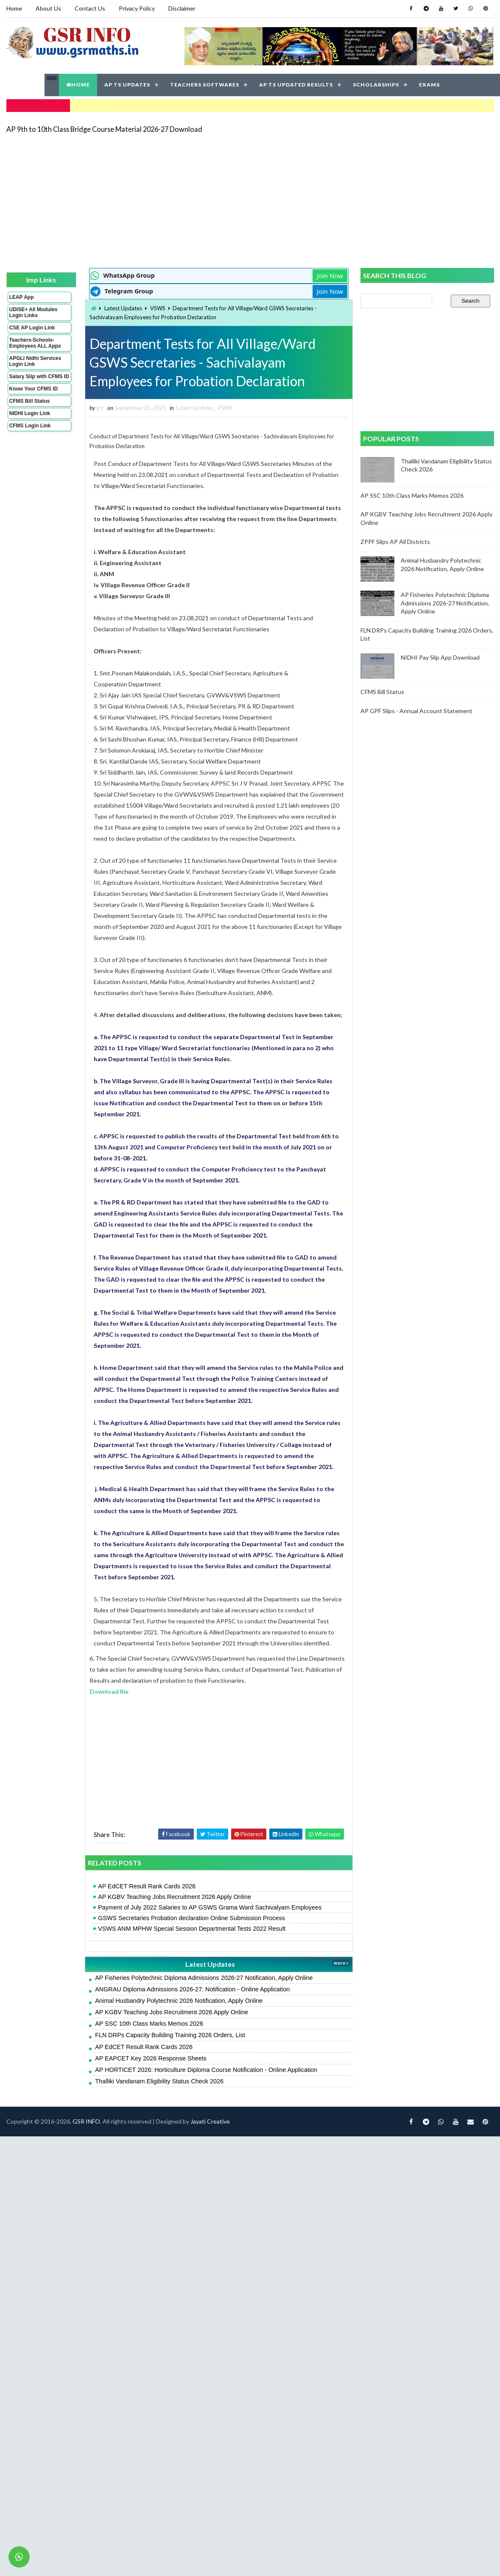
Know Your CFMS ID (33, 389)
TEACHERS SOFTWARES (204, 84)
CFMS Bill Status (29, 401)
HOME (78, 84)
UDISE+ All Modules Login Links (33, 312)
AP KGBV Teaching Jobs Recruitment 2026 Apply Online (174, 1896)
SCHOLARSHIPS (376, 84)
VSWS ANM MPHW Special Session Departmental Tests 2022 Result (191, 1928)
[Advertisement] (170, 200)
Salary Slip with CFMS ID (39, 376)
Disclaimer (182, 8)
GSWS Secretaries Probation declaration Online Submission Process (191, 1918)
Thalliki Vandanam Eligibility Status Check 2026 (159, 2081)
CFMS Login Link (30, 426)
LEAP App (21, 297)
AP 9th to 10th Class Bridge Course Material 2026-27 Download (104, 129)
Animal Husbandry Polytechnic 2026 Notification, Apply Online (179, 2000)
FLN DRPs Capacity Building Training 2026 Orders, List (170, 2035)
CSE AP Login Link (32, 328)
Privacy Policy (137, 8)
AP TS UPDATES (127, 84)
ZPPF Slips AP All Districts (395, 541)
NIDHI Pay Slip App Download (440, 657)
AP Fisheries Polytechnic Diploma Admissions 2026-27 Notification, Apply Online (204, 1977)
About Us (48, 8)
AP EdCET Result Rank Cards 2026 (147, 1886)
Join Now (330, 275)
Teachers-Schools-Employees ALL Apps (35, 343)
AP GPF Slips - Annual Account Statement (416, 710)
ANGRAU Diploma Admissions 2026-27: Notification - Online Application (192, 1989)
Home (14, 8)
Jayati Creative (210, 2121)
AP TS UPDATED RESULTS (296, 84)
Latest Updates (123, 308)
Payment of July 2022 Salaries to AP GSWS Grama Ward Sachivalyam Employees (209, 1907)
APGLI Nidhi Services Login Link (35, 361)
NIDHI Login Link (29, 413)
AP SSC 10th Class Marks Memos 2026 (149, 2023)
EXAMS (429, 84)
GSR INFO (86, 2121)
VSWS (157, 308)
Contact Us (90, 8)
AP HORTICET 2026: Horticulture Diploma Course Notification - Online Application (206, 2069)
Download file (108, 1691)
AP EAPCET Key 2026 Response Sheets (151, 2058)
